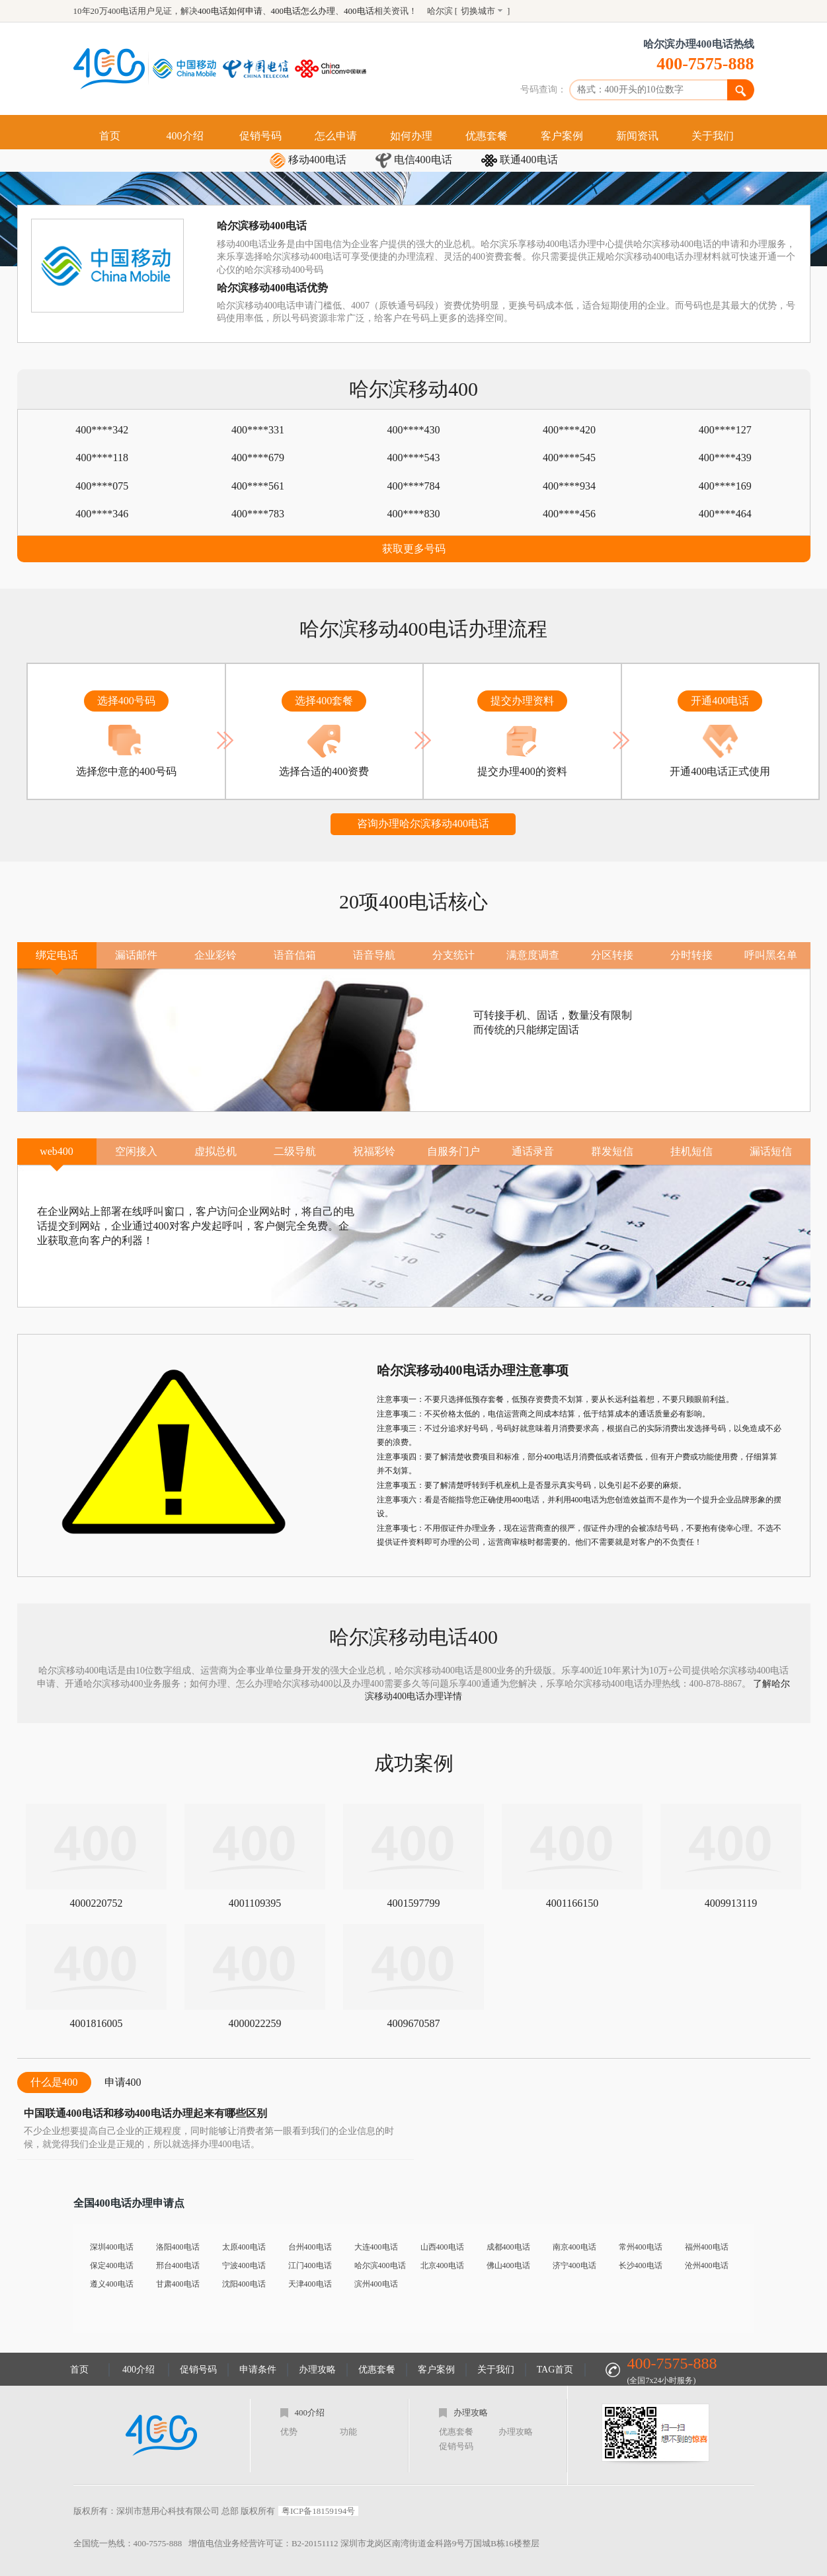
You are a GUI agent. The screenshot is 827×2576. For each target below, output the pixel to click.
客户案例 (562, 135)
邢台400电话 (178, 2265)
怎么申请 (336, 135)
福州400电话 (707, 2247)
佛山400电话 (508, 2265)
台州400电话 (310, 2247)
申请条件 (257, 2369)
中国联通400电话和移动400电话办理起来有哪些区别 (145, 2113)
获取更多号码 (414, 548)
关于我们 (712, 135)
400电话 (359, 11)
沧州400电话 (707, 2265)
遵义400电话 (112, 2284)
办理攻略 (317, 2369)
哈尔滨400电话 (380, 2265)
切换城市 (478, 11)
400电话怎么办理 (303, 11)
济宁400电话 (574, 2265)
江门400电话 (310, 2265)
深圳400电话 (112, 2247)
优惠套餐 (486, 135)
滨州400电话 (376, 2284)
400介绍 (185, 135)
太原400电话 (244, 2247)
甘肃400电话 (178, 2284)
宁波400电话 (244, 2265)
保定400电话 (112, 2265)
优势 (288, 2432)
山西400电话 (442, 2247)
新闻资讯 (637, 135)
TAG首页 (555, 2369)
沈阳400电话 (244, 2284)
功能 (348, 2432)
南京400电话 (574, 2247)
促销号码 (260, 135)
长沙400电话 (640, 2265)
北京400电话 (442, 2265)
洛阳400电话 (178, 2247)
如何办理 (411, 135)
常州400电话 (640, 2247)
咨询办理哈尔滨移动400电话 (423, 823)
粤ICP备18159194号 (318, 2511)
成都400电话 (508, 2247)
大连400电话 (376, 2247)
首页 (109, 135)
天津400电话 (310, 2284)
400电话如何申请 (230, 11)
